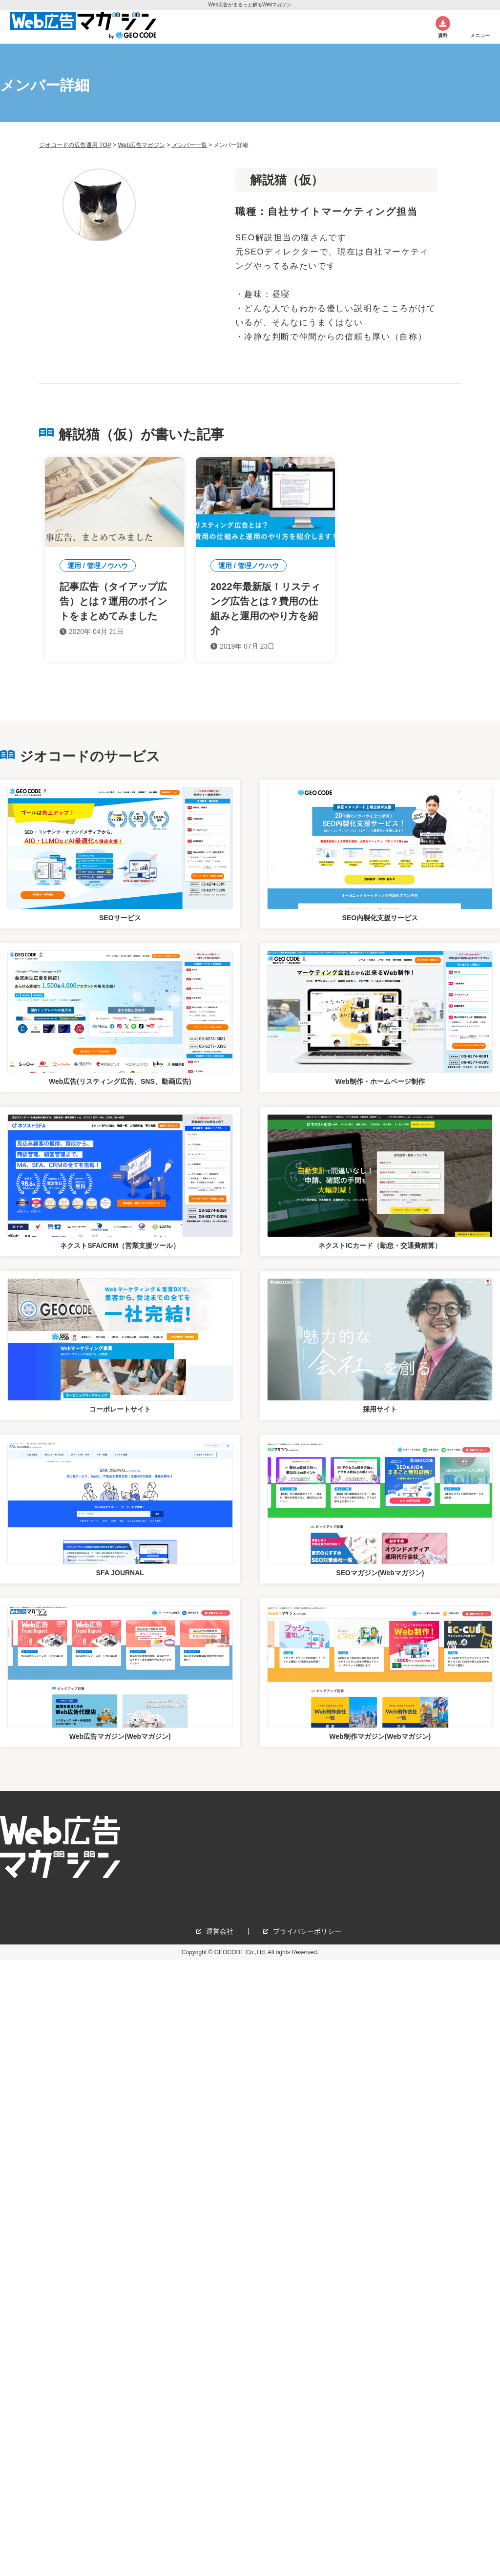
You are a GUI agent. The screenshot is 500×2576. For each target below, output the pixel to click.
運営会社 (219, 1931)
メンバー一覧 (189, 145)
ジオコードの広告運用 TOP (75, 145)
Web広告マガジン (141, 145)
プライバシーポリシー (307, 1931)
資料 (443, 35)
